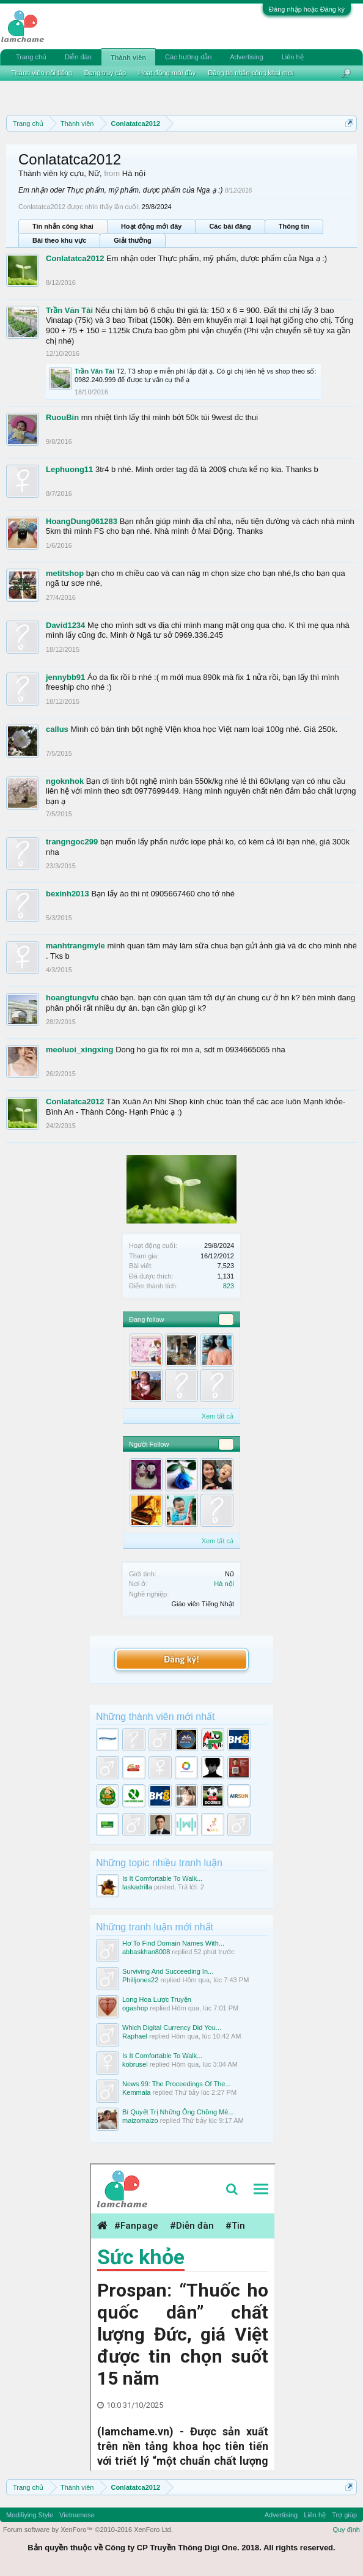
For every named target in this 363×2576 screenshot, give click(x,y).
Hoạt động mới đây (151, 226)
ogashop (135, 2008)
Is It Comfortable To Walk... (162, 1878)
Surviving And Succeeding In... (167, 1971)
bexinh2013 (67, 893)
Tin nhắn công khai (63, 226)
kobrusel (135, 2064)
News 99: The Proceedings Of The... (176, 2083)
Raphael (134, 2036)
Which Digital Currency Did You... (171, 2027)
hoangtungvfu (72, 997)
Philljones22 (140, 1980)
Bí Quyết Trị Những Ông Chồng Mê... (178, 2112)
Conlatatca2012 (75, 258)
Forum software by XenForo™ (88, 2529)
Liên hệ (293, 57)
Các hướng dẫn (188, 57)
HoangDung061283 (81, 521)
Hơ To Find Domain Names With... (173, 1943)
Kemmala (136, 2092)
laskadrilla (137, 1887)
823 (228, 1286)
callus (57, 729)
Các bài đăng (230, 226)
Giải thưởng (133, 240)
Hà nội (224, 1583)
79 (226, 1319)
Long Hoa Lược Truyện (156, 1999)
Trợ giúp (344, 2515)
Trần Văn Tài (69, 310)
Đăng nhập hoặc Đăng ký (307, 9)
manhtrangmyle (75, 945)
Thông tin (294, 226)
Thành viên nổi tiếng (41, 72)
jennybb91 (65, 677)
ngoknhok (65, 781)
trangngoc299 (72, 841)
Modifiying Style (29, 2515)
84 (226, 1444)
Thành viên (128, 57)
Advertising (246, 57)
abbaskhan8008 (146, 1951)
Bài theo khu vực (59, 240)
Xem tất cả (217, 1416)
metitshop (65, 573)
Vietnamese (77, 2515)
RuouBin (62, 417)
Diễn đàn (78, 57)
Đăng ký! (181, 1659)
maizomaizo (140, 2120)
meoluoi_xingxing (80, 1049)
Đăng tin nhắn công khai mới (250, 72)
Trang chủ (31, 57)
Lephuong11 (69, 469)
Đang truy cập (105, 72)
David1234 (65, 625)
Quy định (346, 2529)
